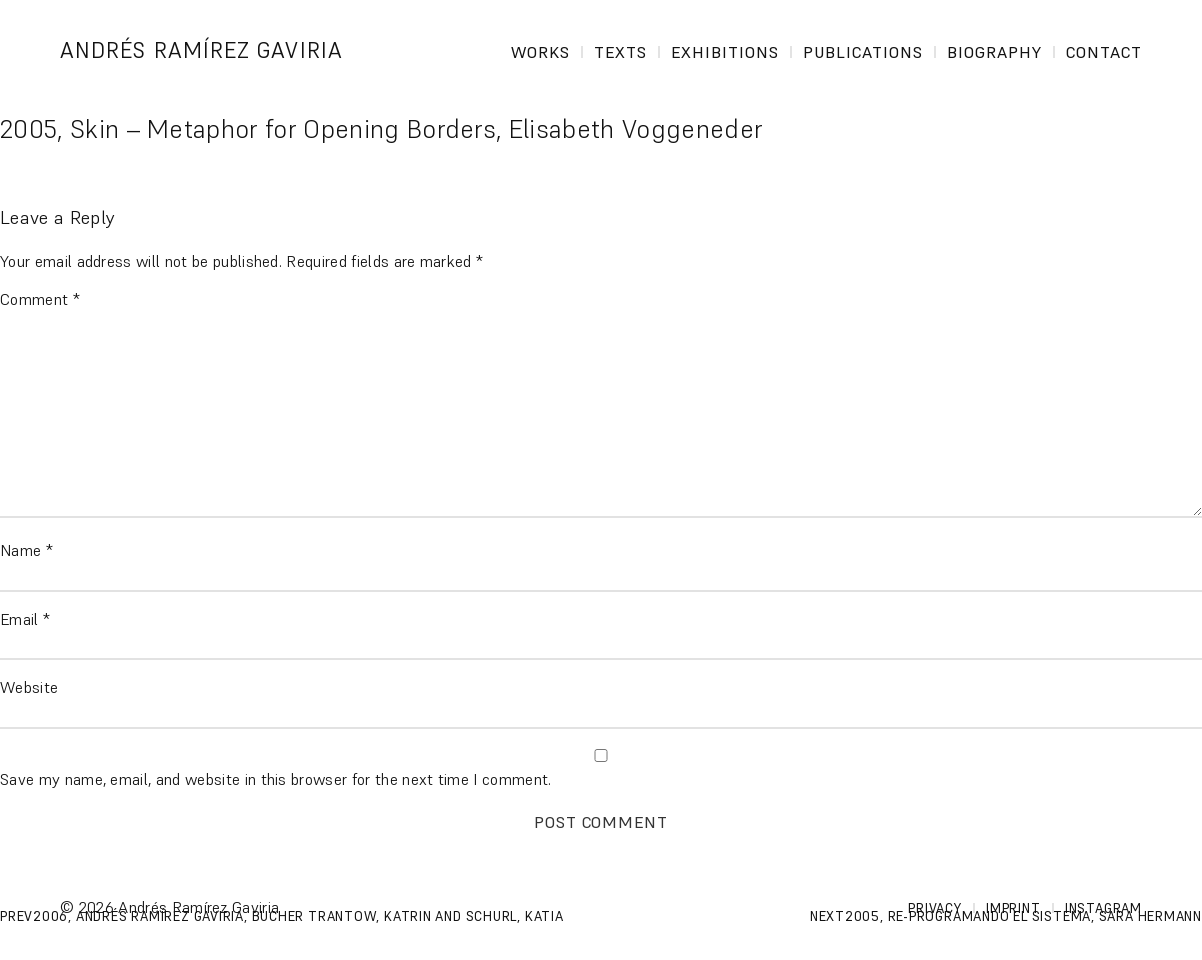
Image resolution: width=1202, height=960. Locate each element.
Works (540, 52)
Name (26, 550)
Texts (620, 52)
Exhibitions (725, 52)
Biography (994, 52)
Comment (40, 299)
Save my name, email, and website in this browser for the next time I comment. (276, 779)
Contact (1104, 52)
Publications (863, 52)
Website (29, 687)
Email (25, 619)
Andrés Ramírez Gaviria (201, 50)
